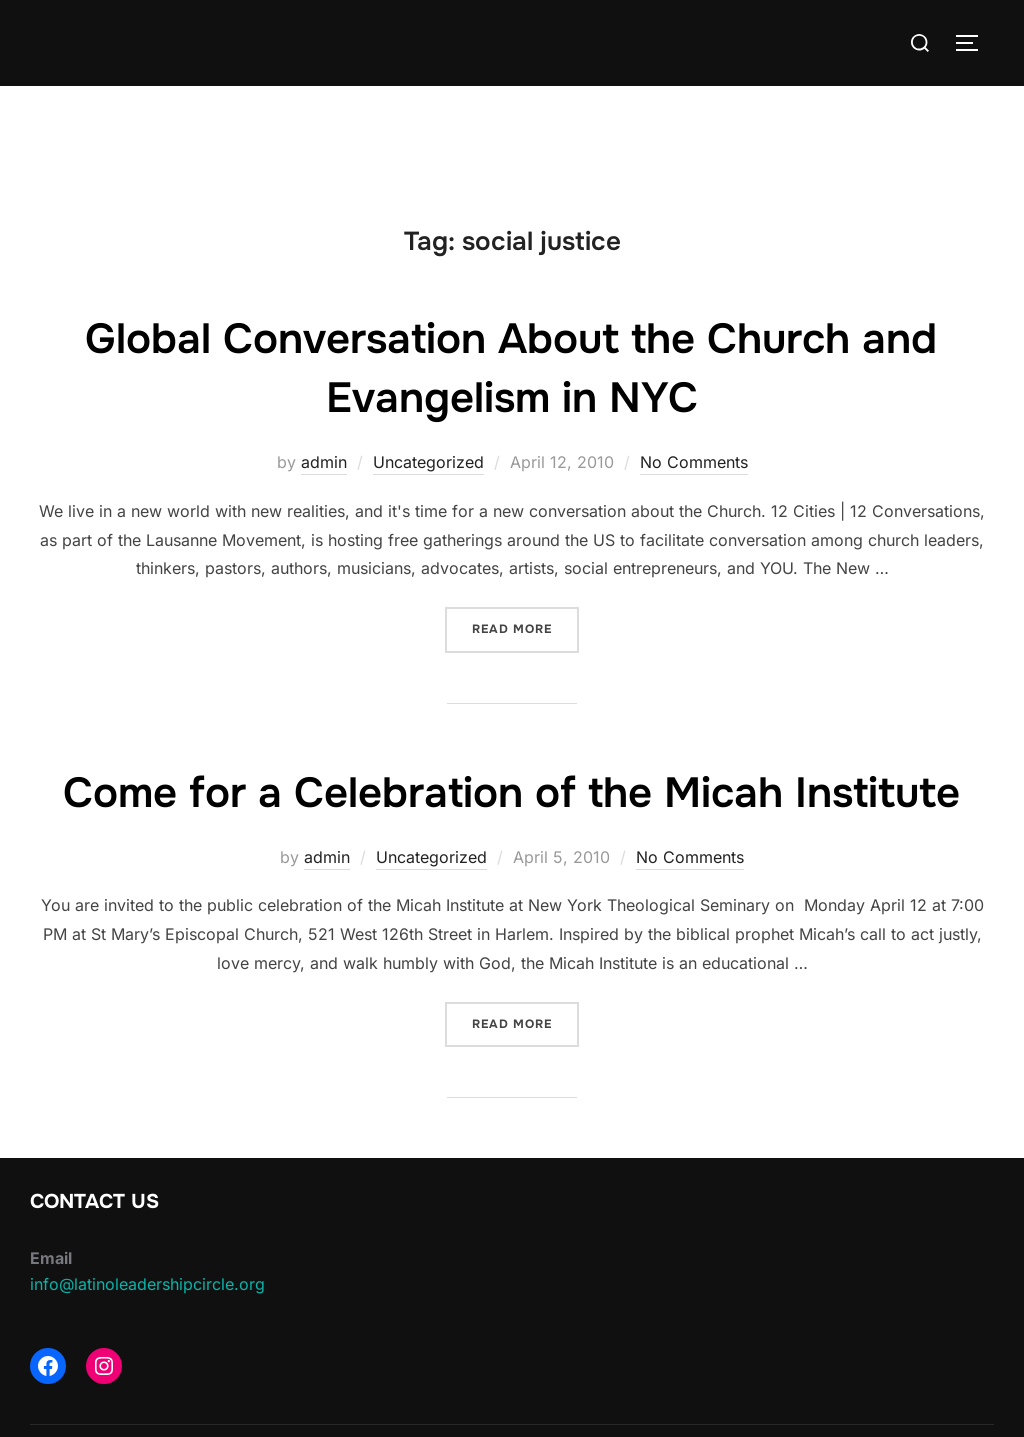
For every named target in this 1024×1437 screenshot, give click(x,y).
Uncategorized (428, 462)
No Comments (694, 462)
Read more (525, 627)
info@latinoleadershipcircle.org (147, 1284)
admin (324, 462)
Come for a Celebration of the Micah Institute (511, 793)
